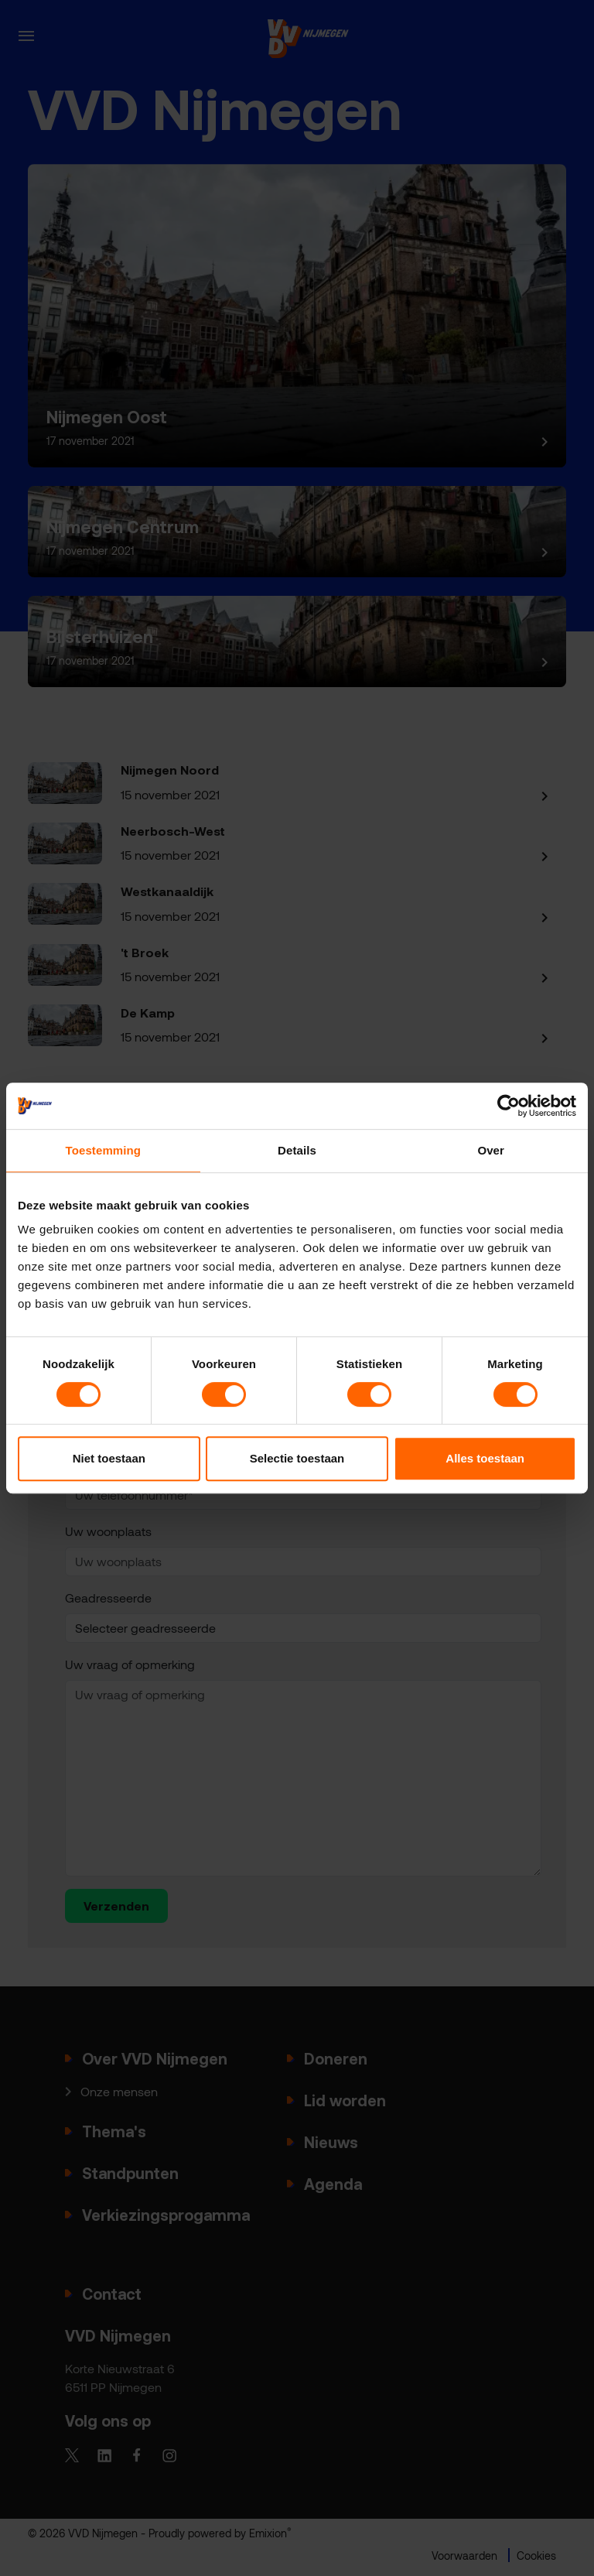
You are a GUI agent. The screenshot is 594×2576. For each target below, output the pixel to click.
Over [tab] (490, 1150)
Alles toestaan (485, 1458)
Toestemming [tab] (104, 1150)
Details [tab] (297, 1150)
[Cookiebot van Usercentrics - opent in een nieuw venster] (508, 1105)
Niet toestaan (109, 1458)
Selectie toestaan (297, 1458)
